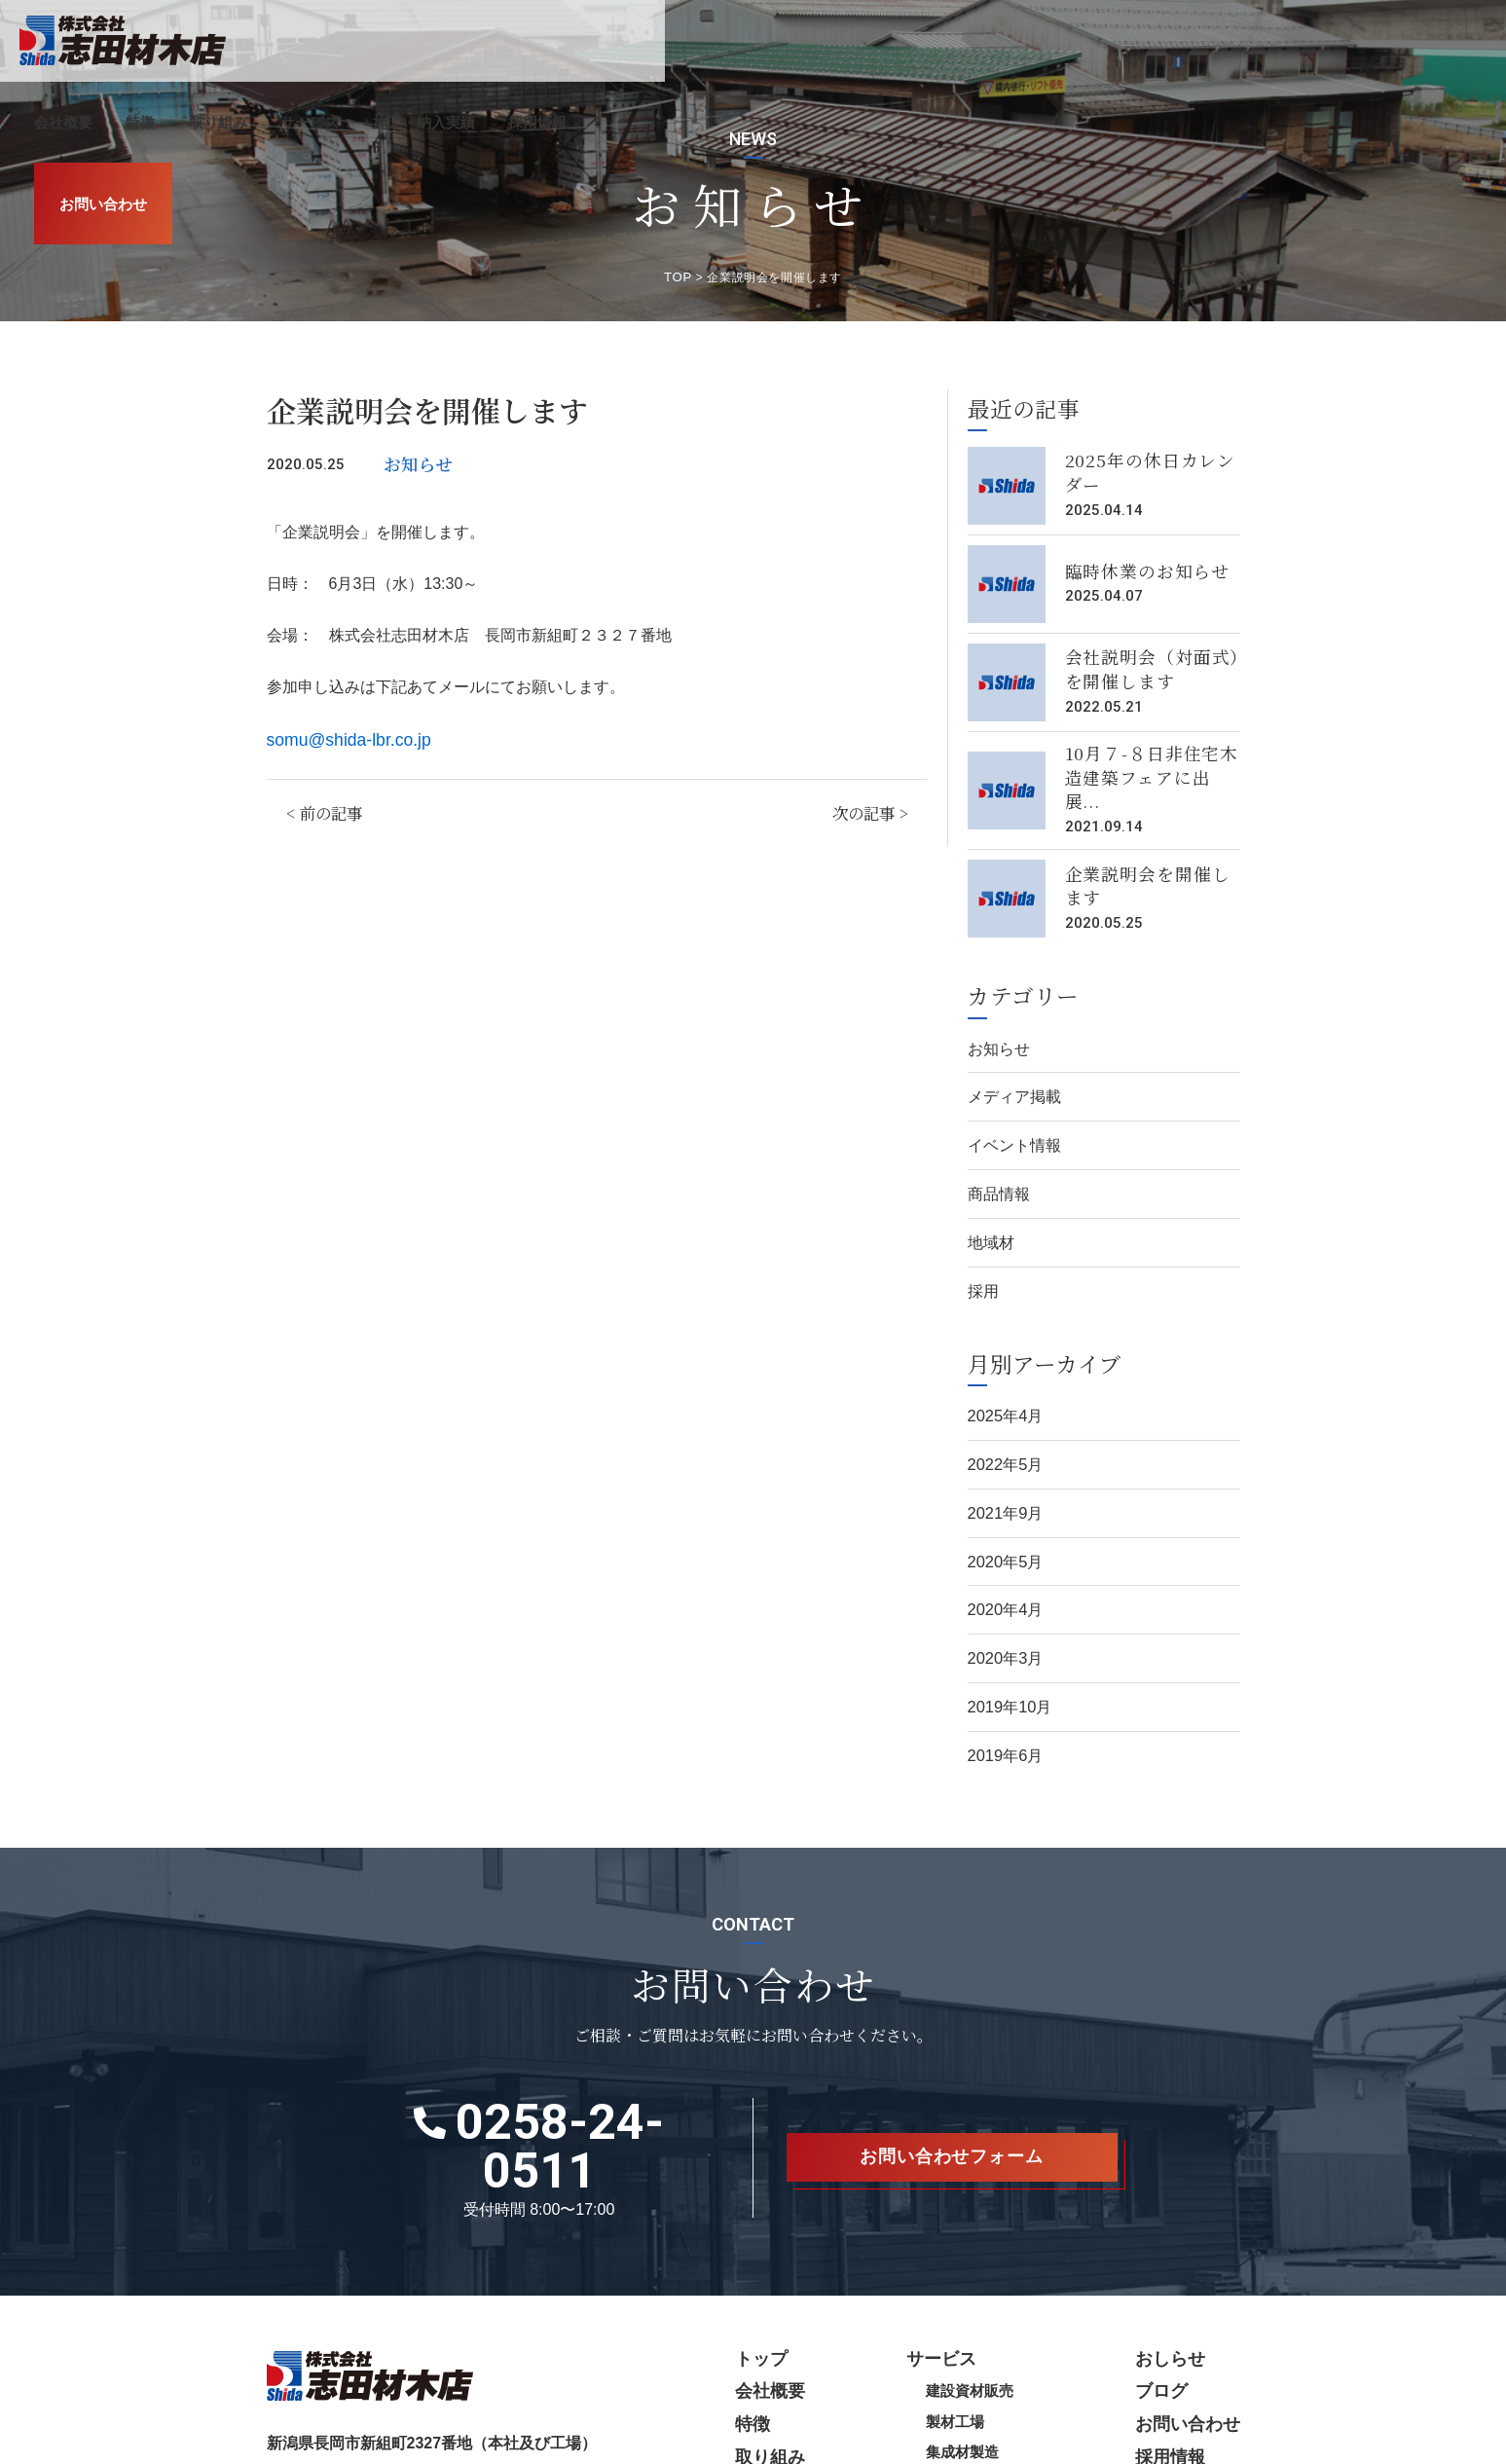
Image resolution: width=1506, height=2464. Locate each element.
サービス (1077, 41)
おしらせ (1178, 2245)
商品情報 (997, 1160)
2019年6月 (1003, 1696)
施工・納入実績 (1191, 41)
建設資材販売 (989, 2276)
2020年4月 (1003, 1558)
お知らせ (415, 457)
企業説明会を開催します (1147, 860)
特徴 (908, 41)
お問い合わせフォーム (952, 2069)
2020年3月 (1003, 1604)
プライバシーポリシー (325, 2448)
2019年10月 (1007, 1649)
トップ (794, 2245)
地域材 (989, 1205)
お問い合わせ (1437, 41)
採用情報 (1305, 41)
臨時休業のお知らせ (1138, 565)
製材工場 (975, 2305)
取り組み (985, 41)
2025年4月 (1003, 1374)
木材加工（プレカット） (1023, 2364)
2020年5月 (1003, 1512)
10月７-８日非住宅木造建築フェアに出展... (1151, 762)
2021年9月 (1003, 1465)
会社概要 (830, 41)
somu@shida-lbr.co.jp (342, 730)
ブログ (1170, 2276)
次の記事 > (872, 801)
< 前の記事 (321, 801)
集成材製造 (982, 2334)
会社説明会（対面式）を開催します (1147, 663)
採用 (982, 1251)
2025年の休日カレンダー (1149, 467)
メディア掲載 (1011, 1067)
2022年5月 (1003, 1420)
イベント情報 (1011, 1114)
